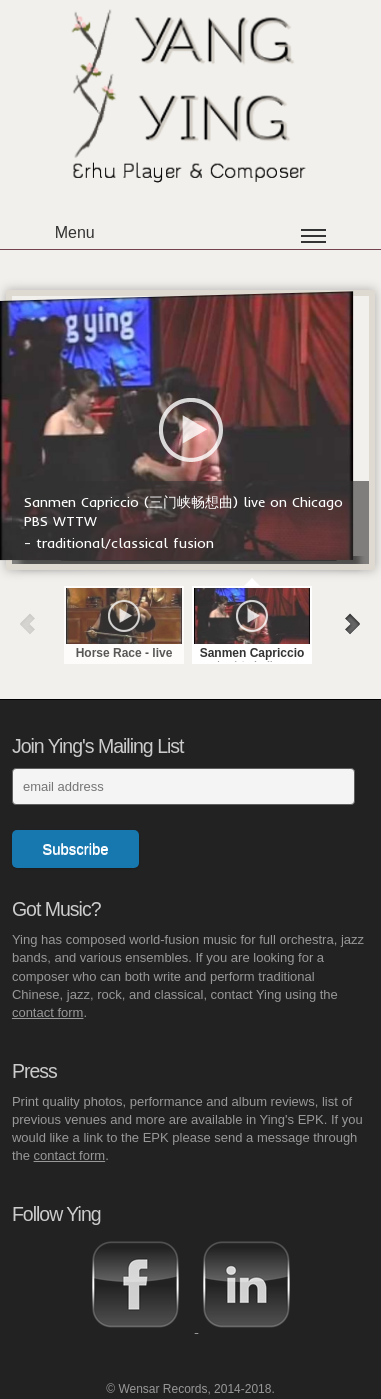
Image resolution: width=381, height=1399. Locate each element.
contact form (48, 1012)
